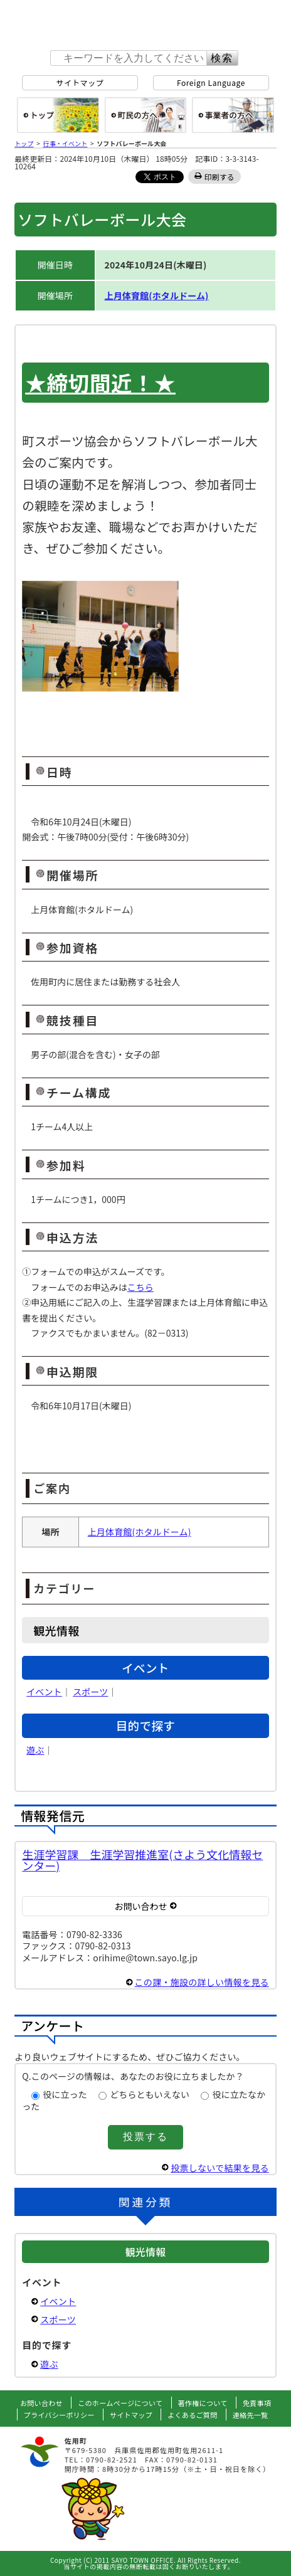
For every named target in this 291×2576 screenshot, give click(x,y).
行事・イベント (65, 143)
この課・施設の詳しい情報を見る (202, 1982)
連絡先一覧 (250, 2415)
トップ (23, 143)
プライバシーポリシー (59, 2415)
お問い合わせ (41, 2403)
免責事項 (257, 2403)
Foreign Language (211, 82)
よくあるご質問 (192, 2415)
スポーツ (90, 1691)
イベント (44, 1691)
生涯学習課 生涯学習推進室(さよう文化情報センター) (142, 1860)
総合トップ (58, 115)
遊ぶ (35, 1750)
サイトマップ (80, 82)
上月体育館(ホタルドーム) (157, 295)
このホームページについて (120, 2403)
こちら (140, 1287)
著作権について (203, 2403)
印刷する (219, 176)
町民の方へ (146, 115)
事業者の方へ (233, 115)
